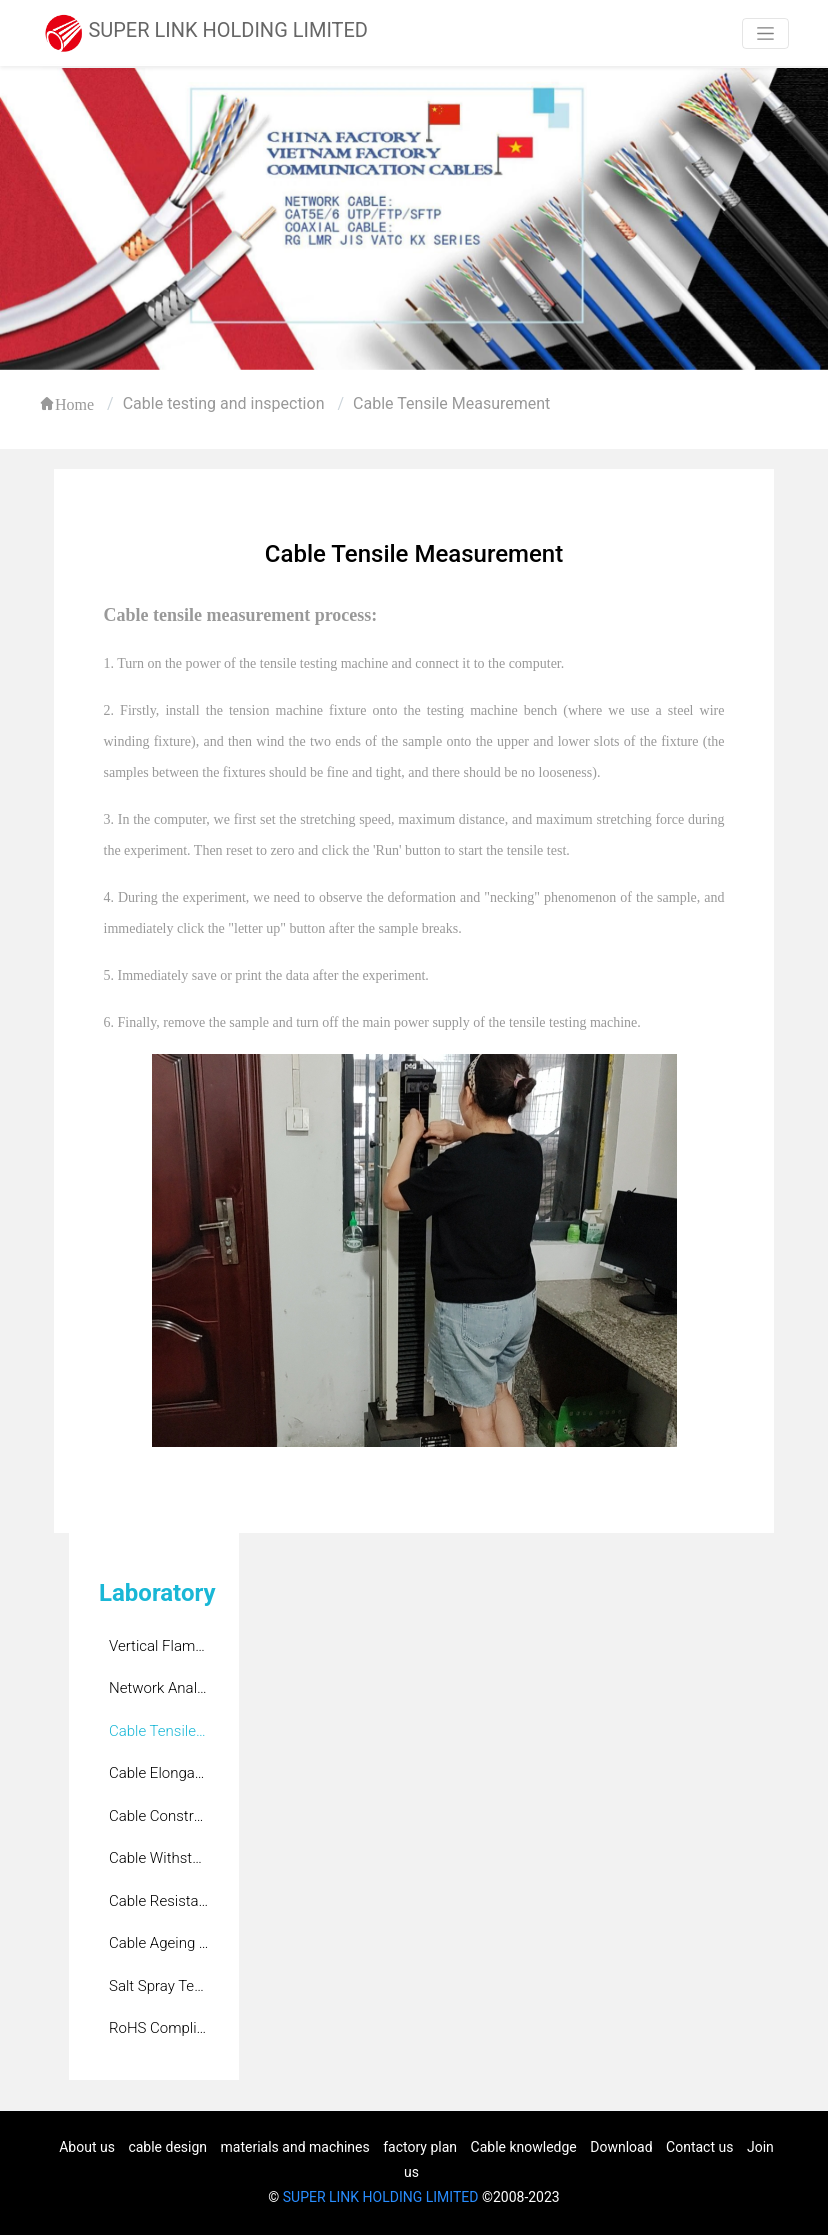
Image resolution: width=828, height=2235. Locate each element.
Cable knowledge (524, 2147)
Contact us (699, 2147)
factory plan (420, 2147)
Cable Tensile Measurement (451, 403)
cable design (167, 2147)
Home (74, 404)
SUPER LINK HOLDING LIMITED (381, 2197)
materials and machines (295, 2147)
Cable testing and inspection (224, 403)
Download (621, 2147)
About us (87, 2147)
